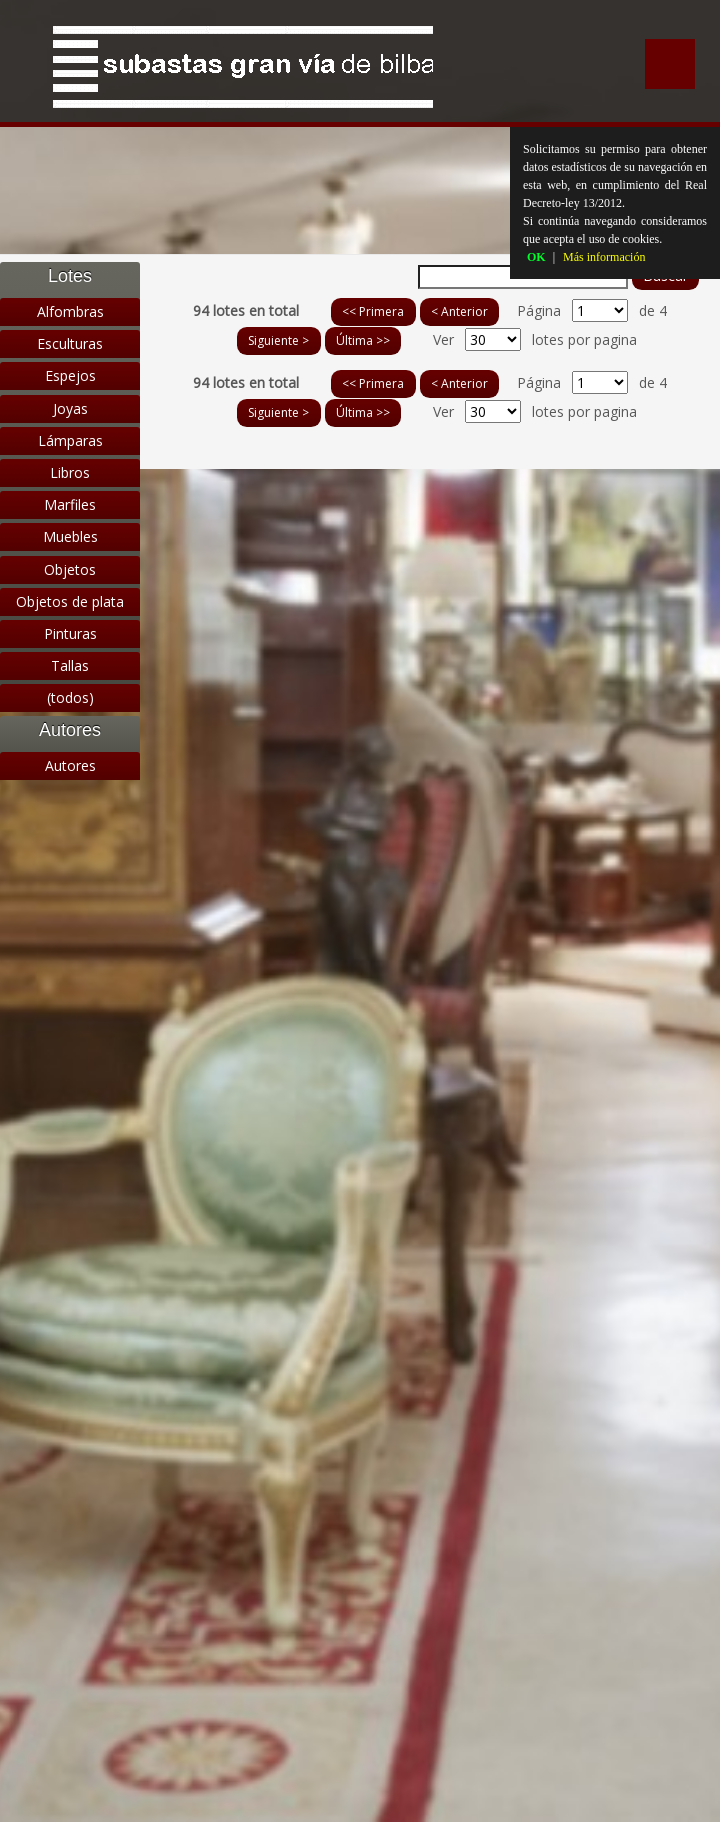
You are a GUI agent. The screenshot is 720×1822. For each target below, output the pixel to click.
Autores (70, 765)
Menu (670, 64)
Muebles (70, 536)
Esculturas (70, 343)
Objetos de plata (70, 601)
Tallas (70, 665)
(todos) (70, 697)
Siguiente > (278, 340)
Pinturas (70, 633)
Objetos (70, 569)
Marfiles (70, 504)
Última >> (363, 340)
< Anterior (459, 311)
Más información (604, 257)
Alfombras (70, 311)
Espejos (70, 375)
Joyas (70, 408)
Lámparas (70, 440)
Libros (70, 472)
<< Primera (373, 311)
